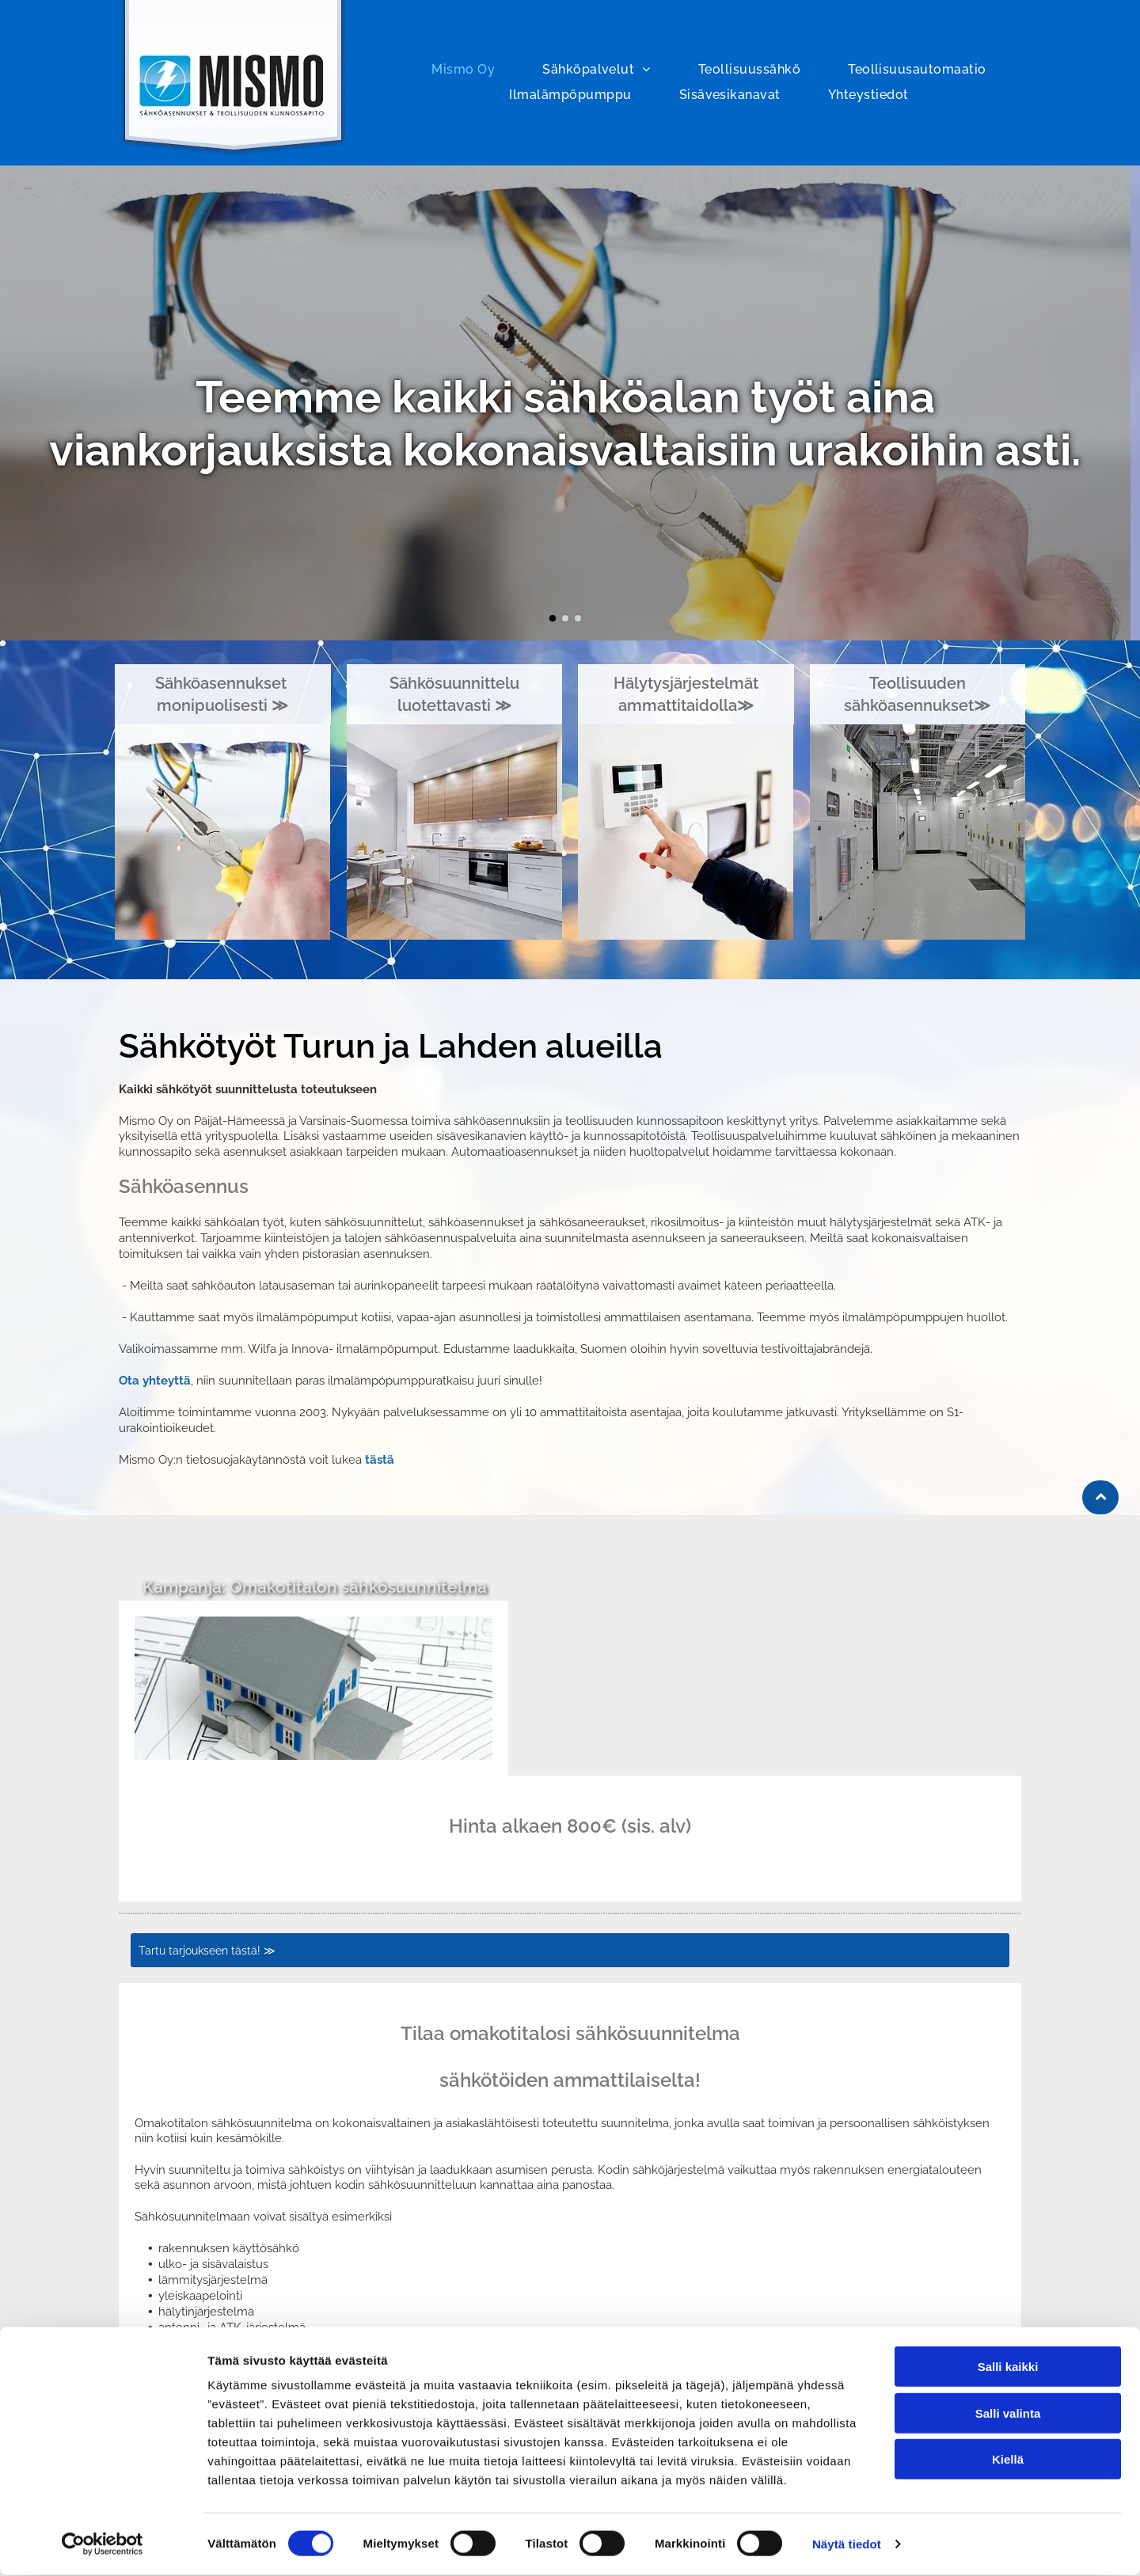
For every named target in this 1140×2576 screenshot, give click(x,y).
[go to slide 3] (578, 618)
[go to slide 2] (565, 618)
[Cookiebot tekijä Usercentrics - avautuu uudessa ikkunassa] (102, 2545)
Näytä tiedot (846, 2544)
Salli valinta (1008, 2413)
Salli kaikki (1008, 2367)
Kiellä (1008, 2460)
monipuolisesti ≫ (222, 705)
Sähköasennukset (223, 683)
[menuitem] (463, 70)
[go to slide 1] (552, 618)
